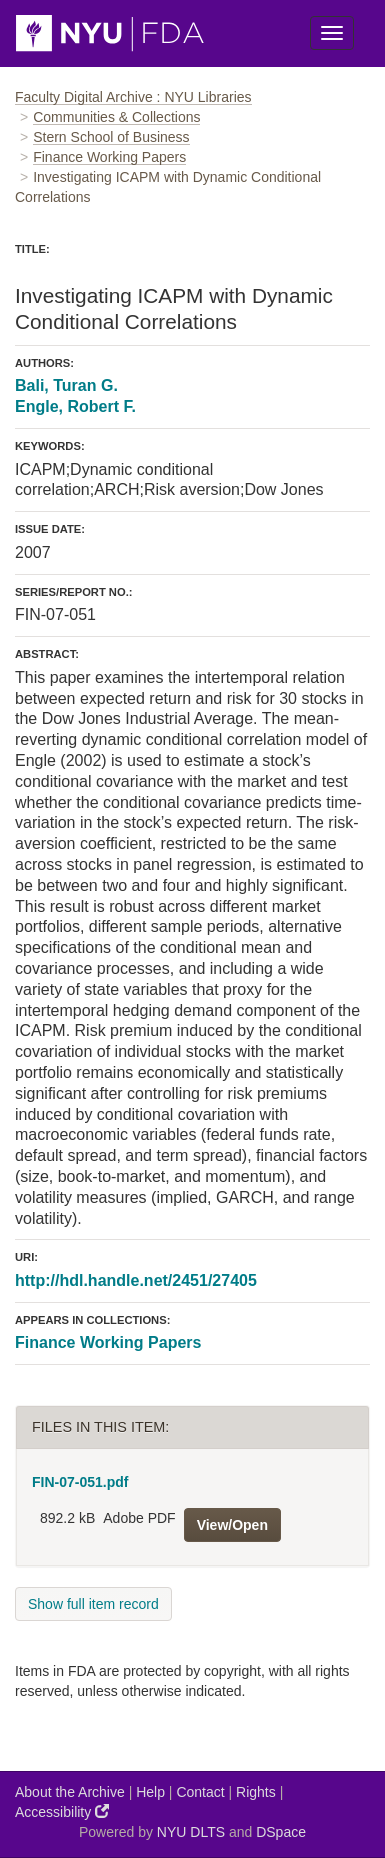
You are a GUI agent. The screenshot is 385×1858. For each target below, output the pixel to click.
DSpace (281, 1832)
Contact (200, 1792)
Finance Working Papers (109, 157)
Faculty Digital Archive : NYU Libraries (133, 97)
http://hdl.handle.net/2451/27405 (136, 1280)
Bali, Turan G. (66, 385)
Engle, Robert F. (75, 406)
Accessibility (62, 1811)
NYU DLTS (191, 1832)
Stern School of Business (111, 137)
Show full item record (93, 1604)
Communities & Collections (116, 117)
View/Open (232, 1525)
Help (150, 1792)
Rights (256, 1792)
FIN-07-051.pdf (80, 1482)
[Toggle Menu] (332, 33)
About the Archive (70, 1792)
